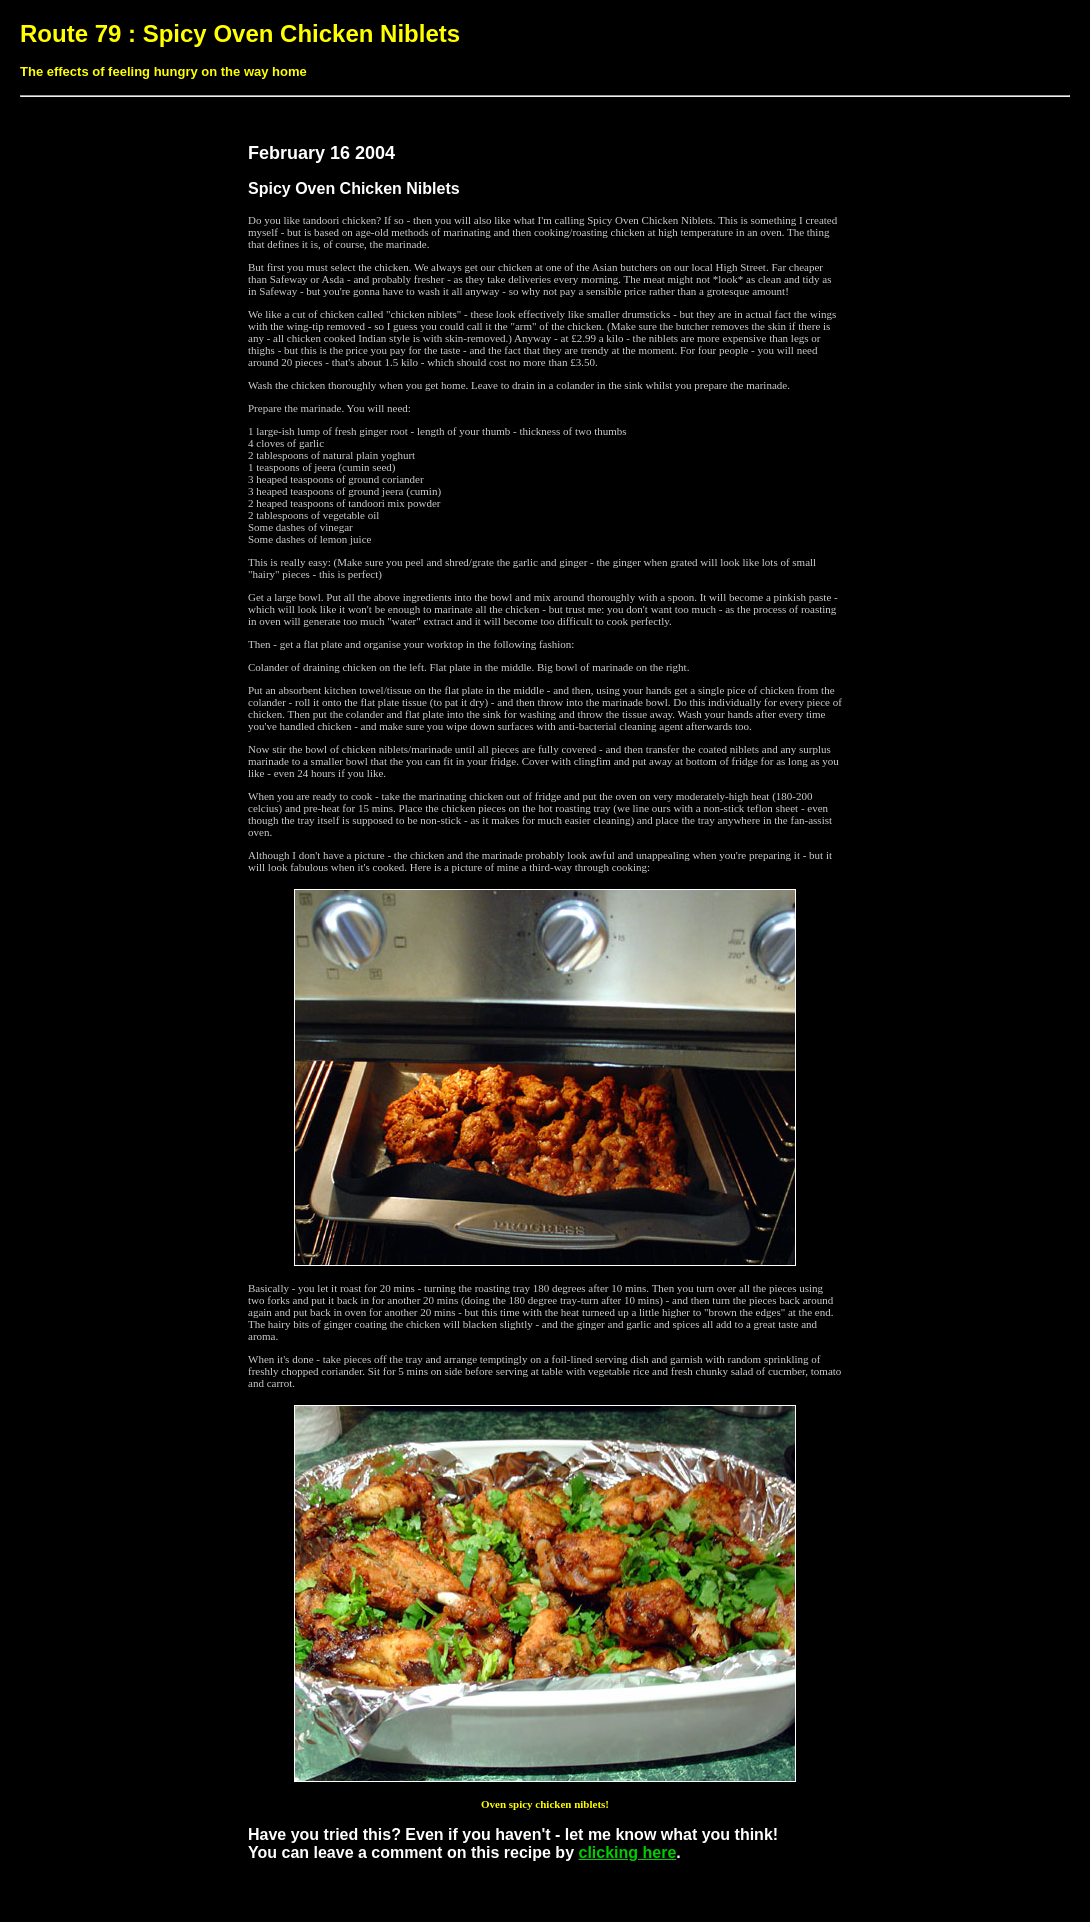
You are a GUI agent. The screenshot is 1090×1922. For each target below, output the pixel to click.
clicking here (627, 1852)
